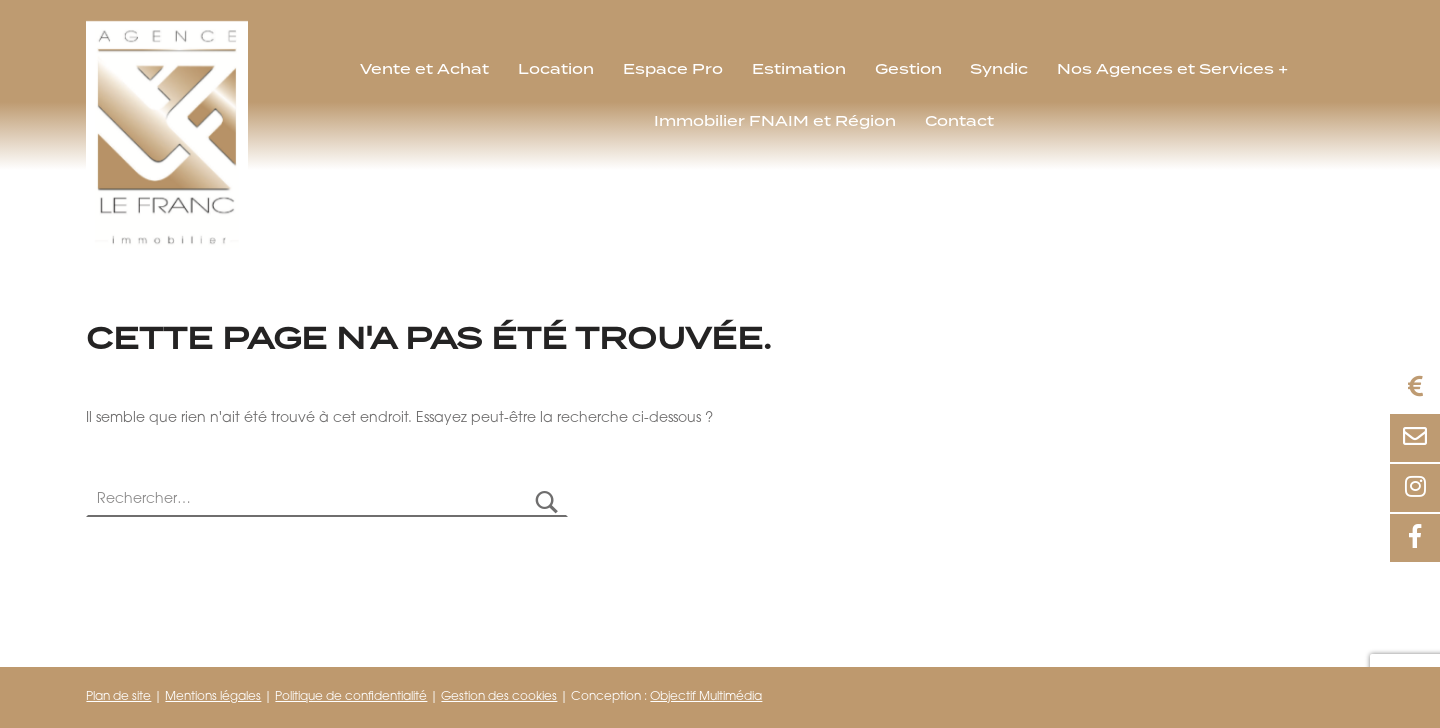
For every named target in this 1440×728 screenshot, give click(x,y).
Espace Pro (673, 69)
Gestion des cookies (499, 697)
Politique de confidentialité (351, 697)
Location (556, 69)
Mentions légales (213, 697)
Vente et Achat (424, 69)
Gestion (908, 69)
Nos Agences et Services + (1172, 69)
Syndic (999, 69)
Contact (959, 121)
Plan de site (118, 697)
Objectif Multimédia (706, 697)
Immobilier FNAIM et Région (775, 121)
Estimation (799, 69)
